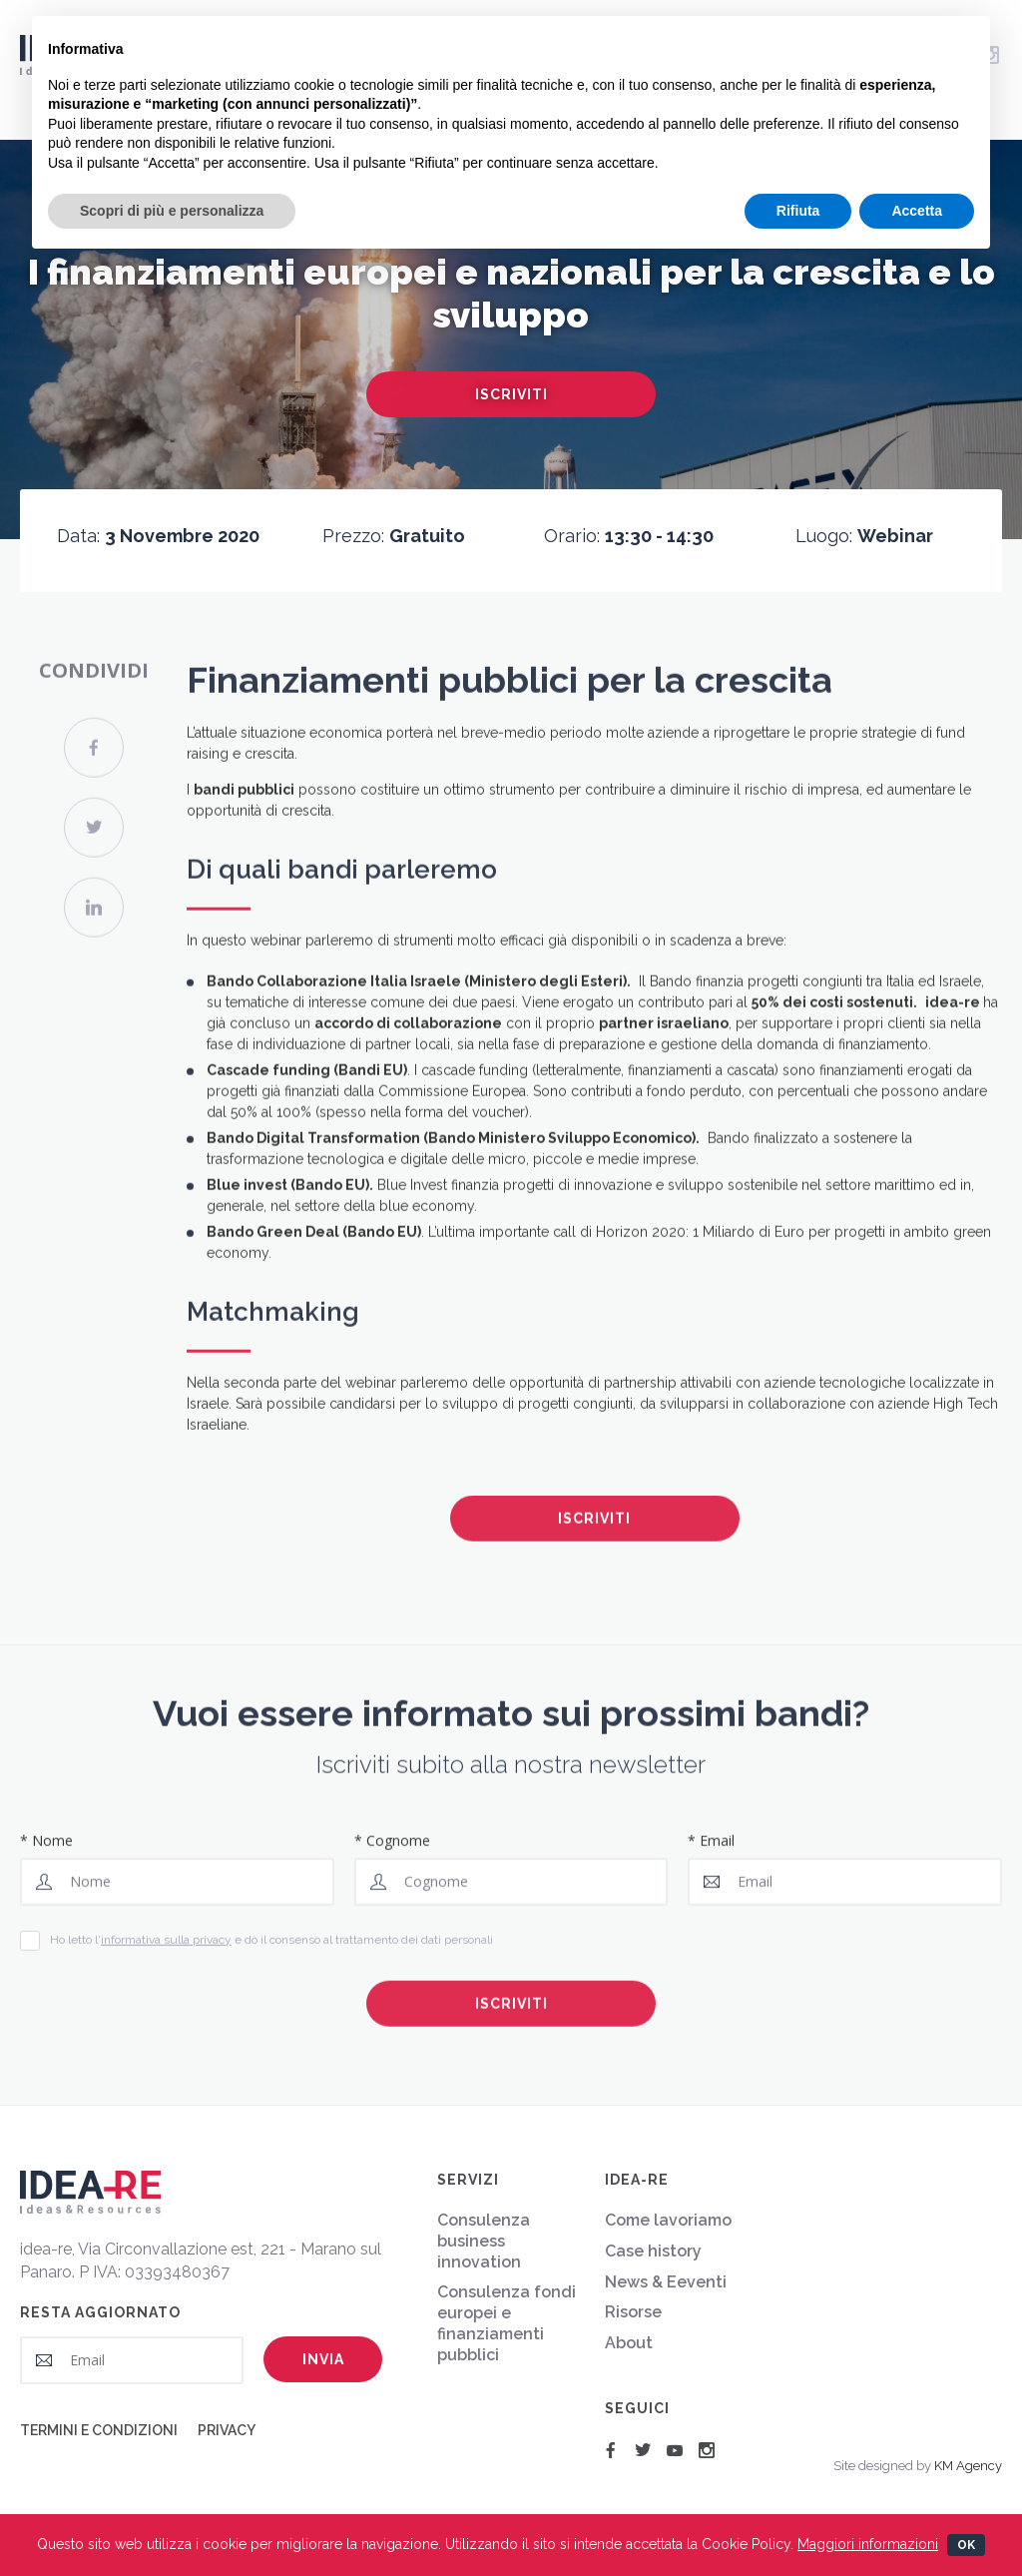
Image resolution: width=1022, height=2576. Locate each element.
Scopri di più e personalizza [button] (171, 211)
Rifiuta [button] (798, 211)
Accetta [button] (916, 211)
